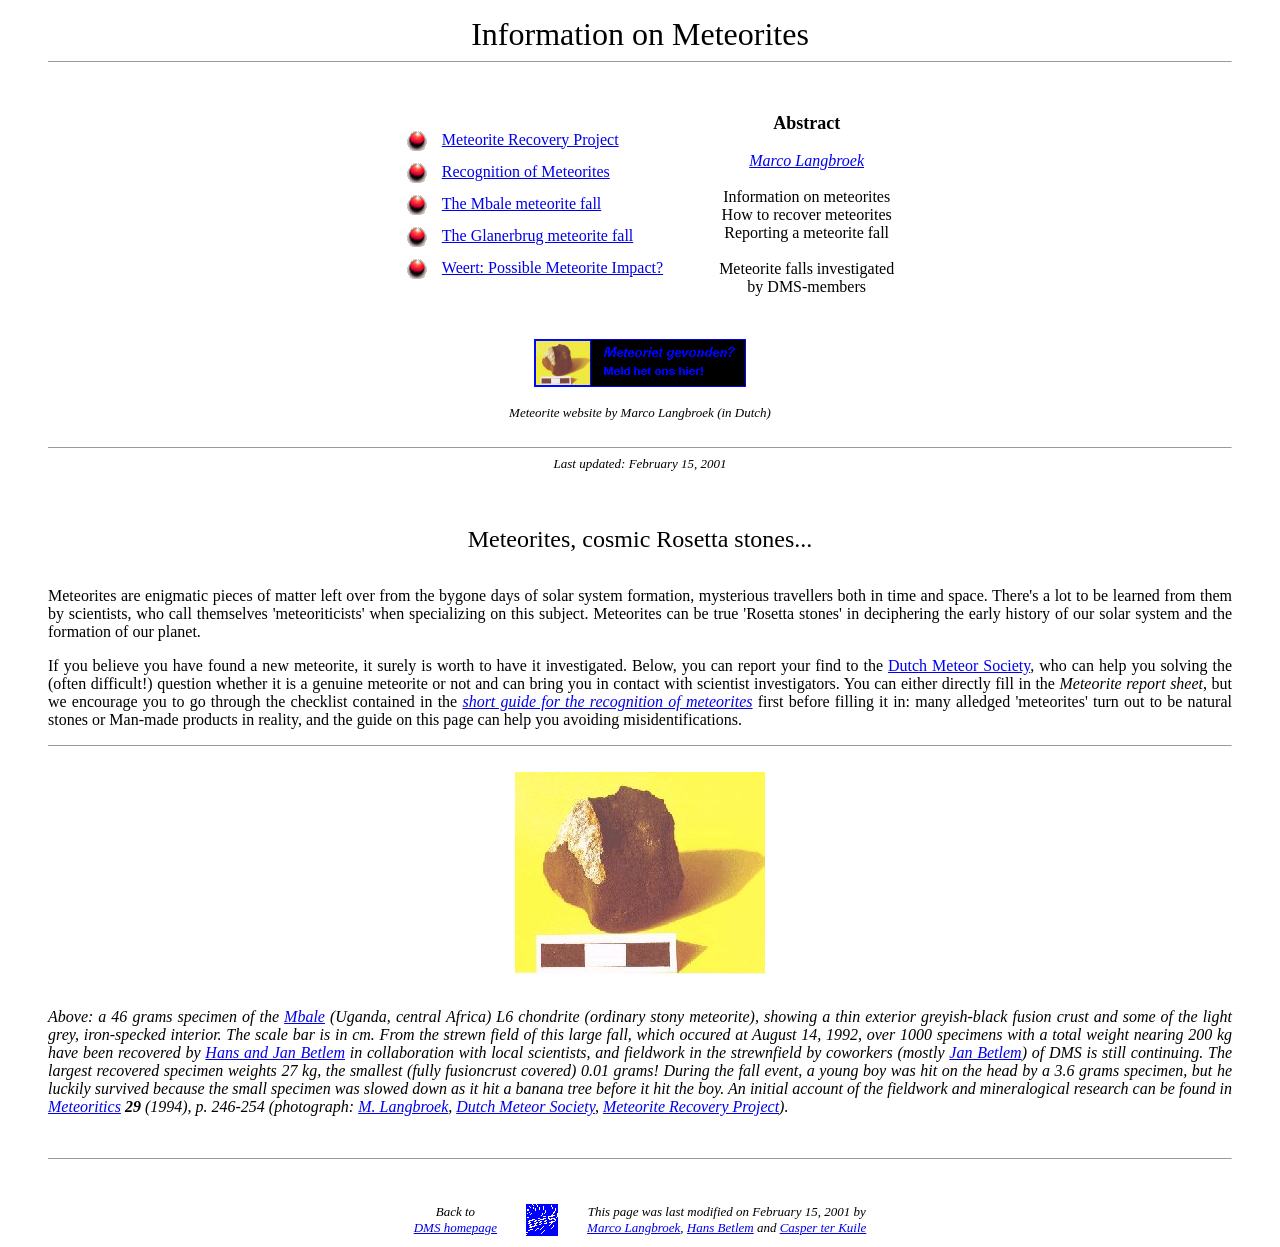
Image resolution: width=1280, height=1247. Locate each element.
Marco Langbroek (806, 160)
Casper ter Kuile (823, 1227)
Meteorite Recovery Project (530, 139)
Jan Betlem (985, 1052)
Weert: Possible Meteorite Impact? (552, 267)
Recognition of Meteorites (526, 171)
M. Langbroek (403, 1106)
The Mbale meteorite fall (521, 203)
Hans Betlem (720, 1227)
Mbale (304, 1016)
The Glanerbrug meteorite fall (537, 235)
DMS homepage (455, 1227)
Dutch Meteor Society (959, 665)
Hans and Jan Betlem (275, 1052)
